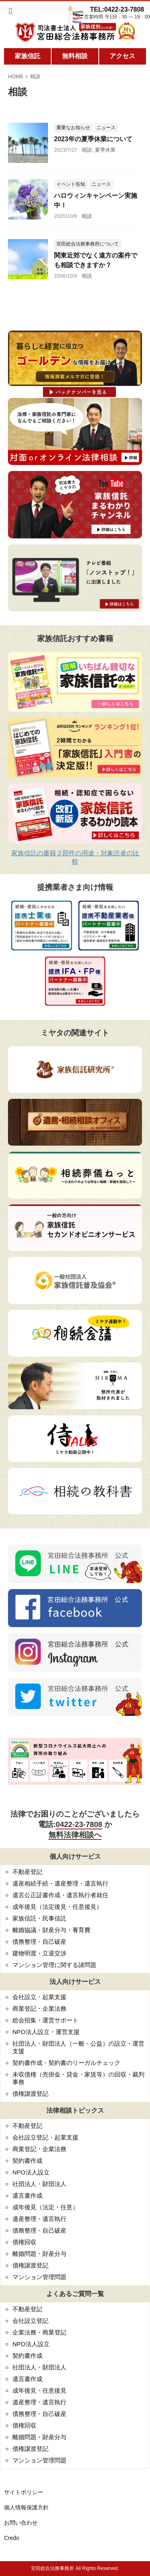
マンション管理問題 (39, 2277)
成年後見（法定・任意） (45, 2207)
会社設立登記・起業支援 (45, 2137)
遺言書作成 (27, 2195)
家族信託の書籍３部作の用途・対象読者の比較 (75, 857)
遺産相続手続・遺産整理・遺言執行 (60, 1883)
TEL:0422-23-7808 (117, 9)
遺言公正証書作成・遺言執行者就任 (60, 1895)
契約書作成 (27, 2160)
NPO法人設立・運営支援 (46, 2031)
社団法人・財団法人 (39, 2183)
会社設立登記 (30, 2320)
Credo (11, 2538)
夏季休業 (105, 150)
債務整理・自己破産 (39, 1941)
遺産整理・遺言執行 (39, 2218)
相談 (87, 150)
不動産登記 (27, 1871)
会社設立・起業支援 (39, 1996)
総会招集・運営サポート (45, 2020)
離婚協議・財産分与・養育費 (51, 1929)
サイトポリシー (23, 2492)
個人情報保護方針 (26, 2507)
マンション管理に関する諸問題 (54, 1964)
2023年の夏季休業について (93, 139)
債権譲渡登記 (30, 2093)
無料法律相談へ (75, 1835)
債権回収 (24, 2242)
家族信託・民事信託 (39, 1918)
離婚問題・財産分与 (39, 2253)
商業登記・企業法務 (39, 2008)
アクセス (122, 56)
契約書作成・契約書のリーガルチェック (66, 2062)
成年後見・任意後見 (39, 2390)
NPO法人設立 (31, 2172)
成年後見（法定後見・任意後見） (57, 1906)
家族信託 (27, 56)
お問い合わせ (21, 2522)
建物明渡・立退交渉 (39, 1953)
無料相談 (75, 56)
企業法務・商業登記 (39, 2332)
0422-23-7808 (79, 1824)
